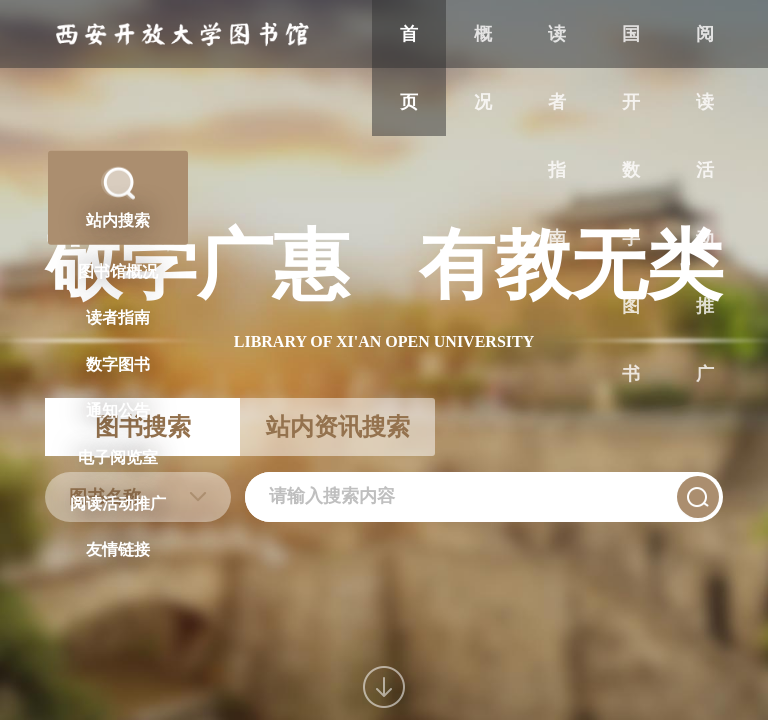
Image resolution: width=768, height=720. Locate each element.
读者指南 (557, 136)
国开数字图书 (631, 204)
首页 (409, 68)
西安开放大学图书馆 (182, 34)
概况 (483, 68)
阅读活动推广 (705, 204)
